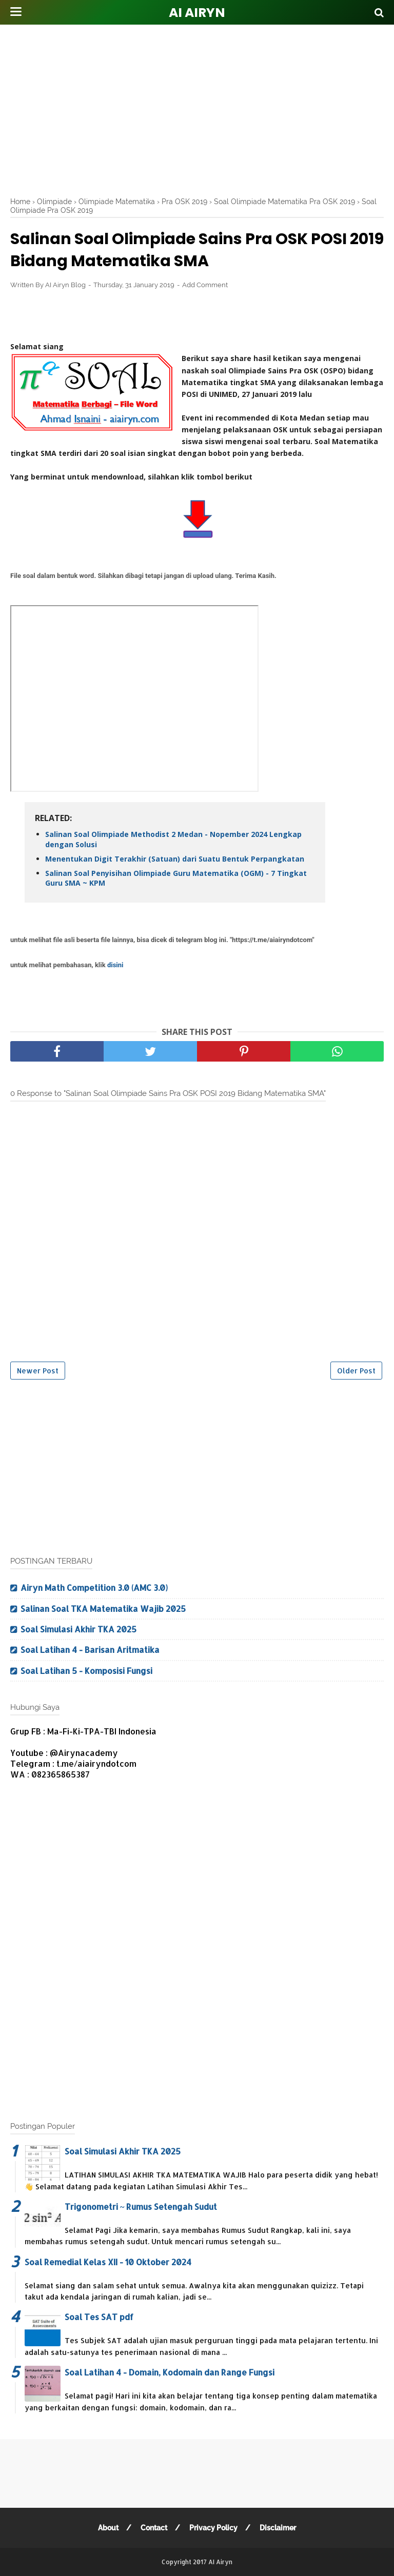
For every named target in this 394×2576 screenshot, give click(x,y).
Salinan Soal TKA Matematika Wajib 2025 (103, 1608)
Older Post (356, 1370)
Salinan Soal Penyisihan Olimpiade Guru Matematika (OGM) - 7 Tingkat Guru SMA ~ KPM (176, 878)
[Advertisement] (202, 107)
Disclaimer (278, 2528)
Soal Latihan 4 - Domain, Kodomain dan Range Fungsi (169, 2372)
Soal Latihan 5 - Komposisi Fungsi (86, 1670)
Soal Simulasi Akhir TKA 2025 (78, 1629)
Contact (154, 2528)
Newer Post (37, 1370)
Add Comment (205, 285)
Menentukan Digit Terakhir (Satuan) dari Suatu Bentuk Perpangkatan (174, 859)
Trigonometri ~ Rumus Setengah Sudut (141, 2206)
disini (115, 965)
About (108, 2528)
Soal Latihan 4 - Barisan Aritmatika (90, 1649)
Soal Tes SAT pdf (99, 2316)
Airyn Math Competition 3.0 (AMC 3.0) (94, 1587)
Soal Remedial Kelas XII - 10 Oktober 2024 (108, 2262)
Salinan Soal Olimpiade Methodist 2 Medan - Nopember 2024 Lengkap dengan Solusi (173, 839)
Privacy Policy (213, 2528)
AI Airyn (197, 13)
